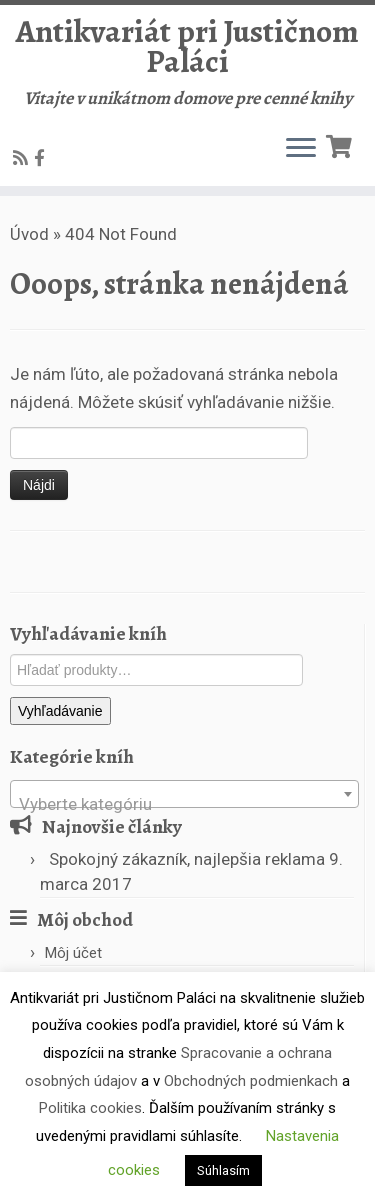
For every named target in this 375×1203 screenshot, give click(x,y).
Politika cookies (90, 1108)
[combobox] (184, 794)
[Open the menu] (301, 150)
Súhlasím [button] (223, 1170)
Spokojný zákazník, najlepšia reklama (187, 859)
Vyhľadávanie (60, 711)
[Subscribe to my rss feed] (23, 158)
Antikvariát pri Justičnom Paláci (187, 46)
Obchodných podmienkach (251, 1081)
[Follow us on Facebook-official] (42, 158)
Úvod (29, 234)
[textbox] (184, 803)
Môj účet (73, 953)
